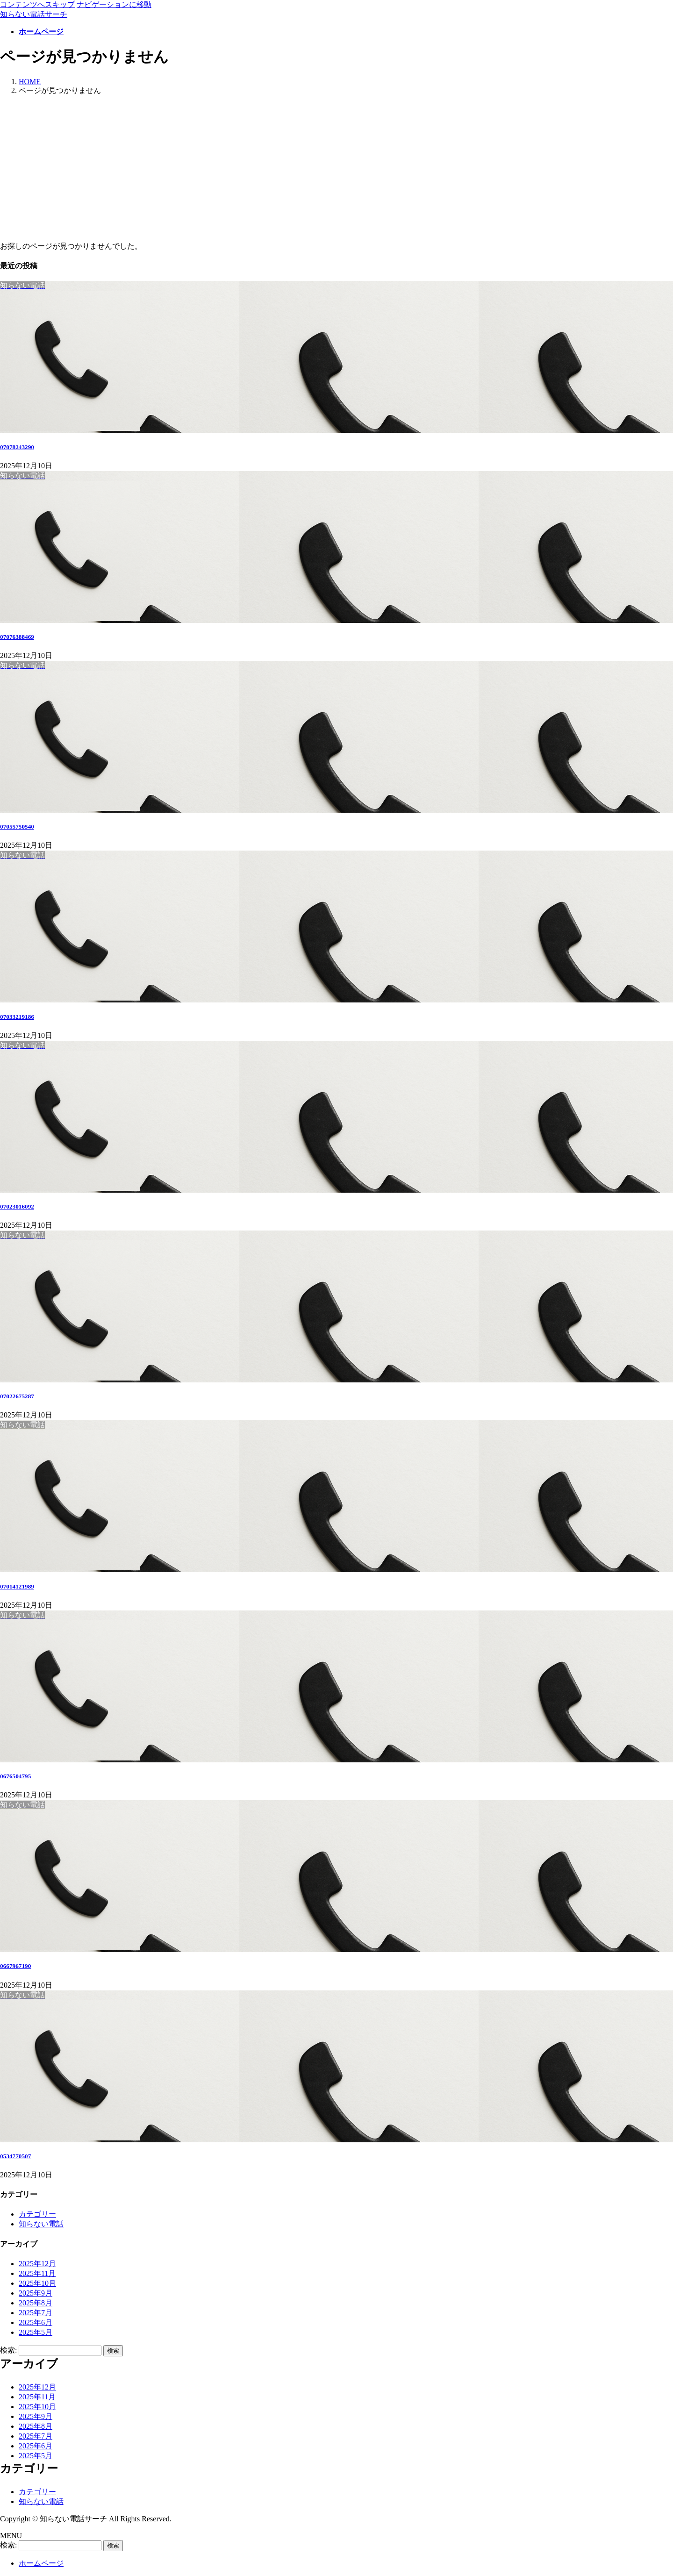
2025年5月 (35, 2332)
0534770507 (15, 2156)
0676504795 (15, 1776)
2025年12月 (37, 2264)
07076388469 (17, 636)
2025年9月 (35, 2293)
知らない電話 (41, 2224)
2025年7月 (35, 2313)
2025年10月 (37, 2283)
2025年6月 (35, 2322)
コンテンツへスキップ (37, 4)
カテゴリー (37, 2214)
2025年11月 (37, 2273)
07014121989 (17, 1586)
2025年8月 (35, 2303)
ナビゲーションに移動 (114, 4)
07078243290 (17, 447)
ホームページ (41, 2563)
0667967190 (15, 1965)
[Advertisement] (336, 168)
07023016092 (17, 1206)
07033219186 (17, 1016)
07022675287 (17, 1396)
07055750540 (17, 826)
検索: (8, 2350)
